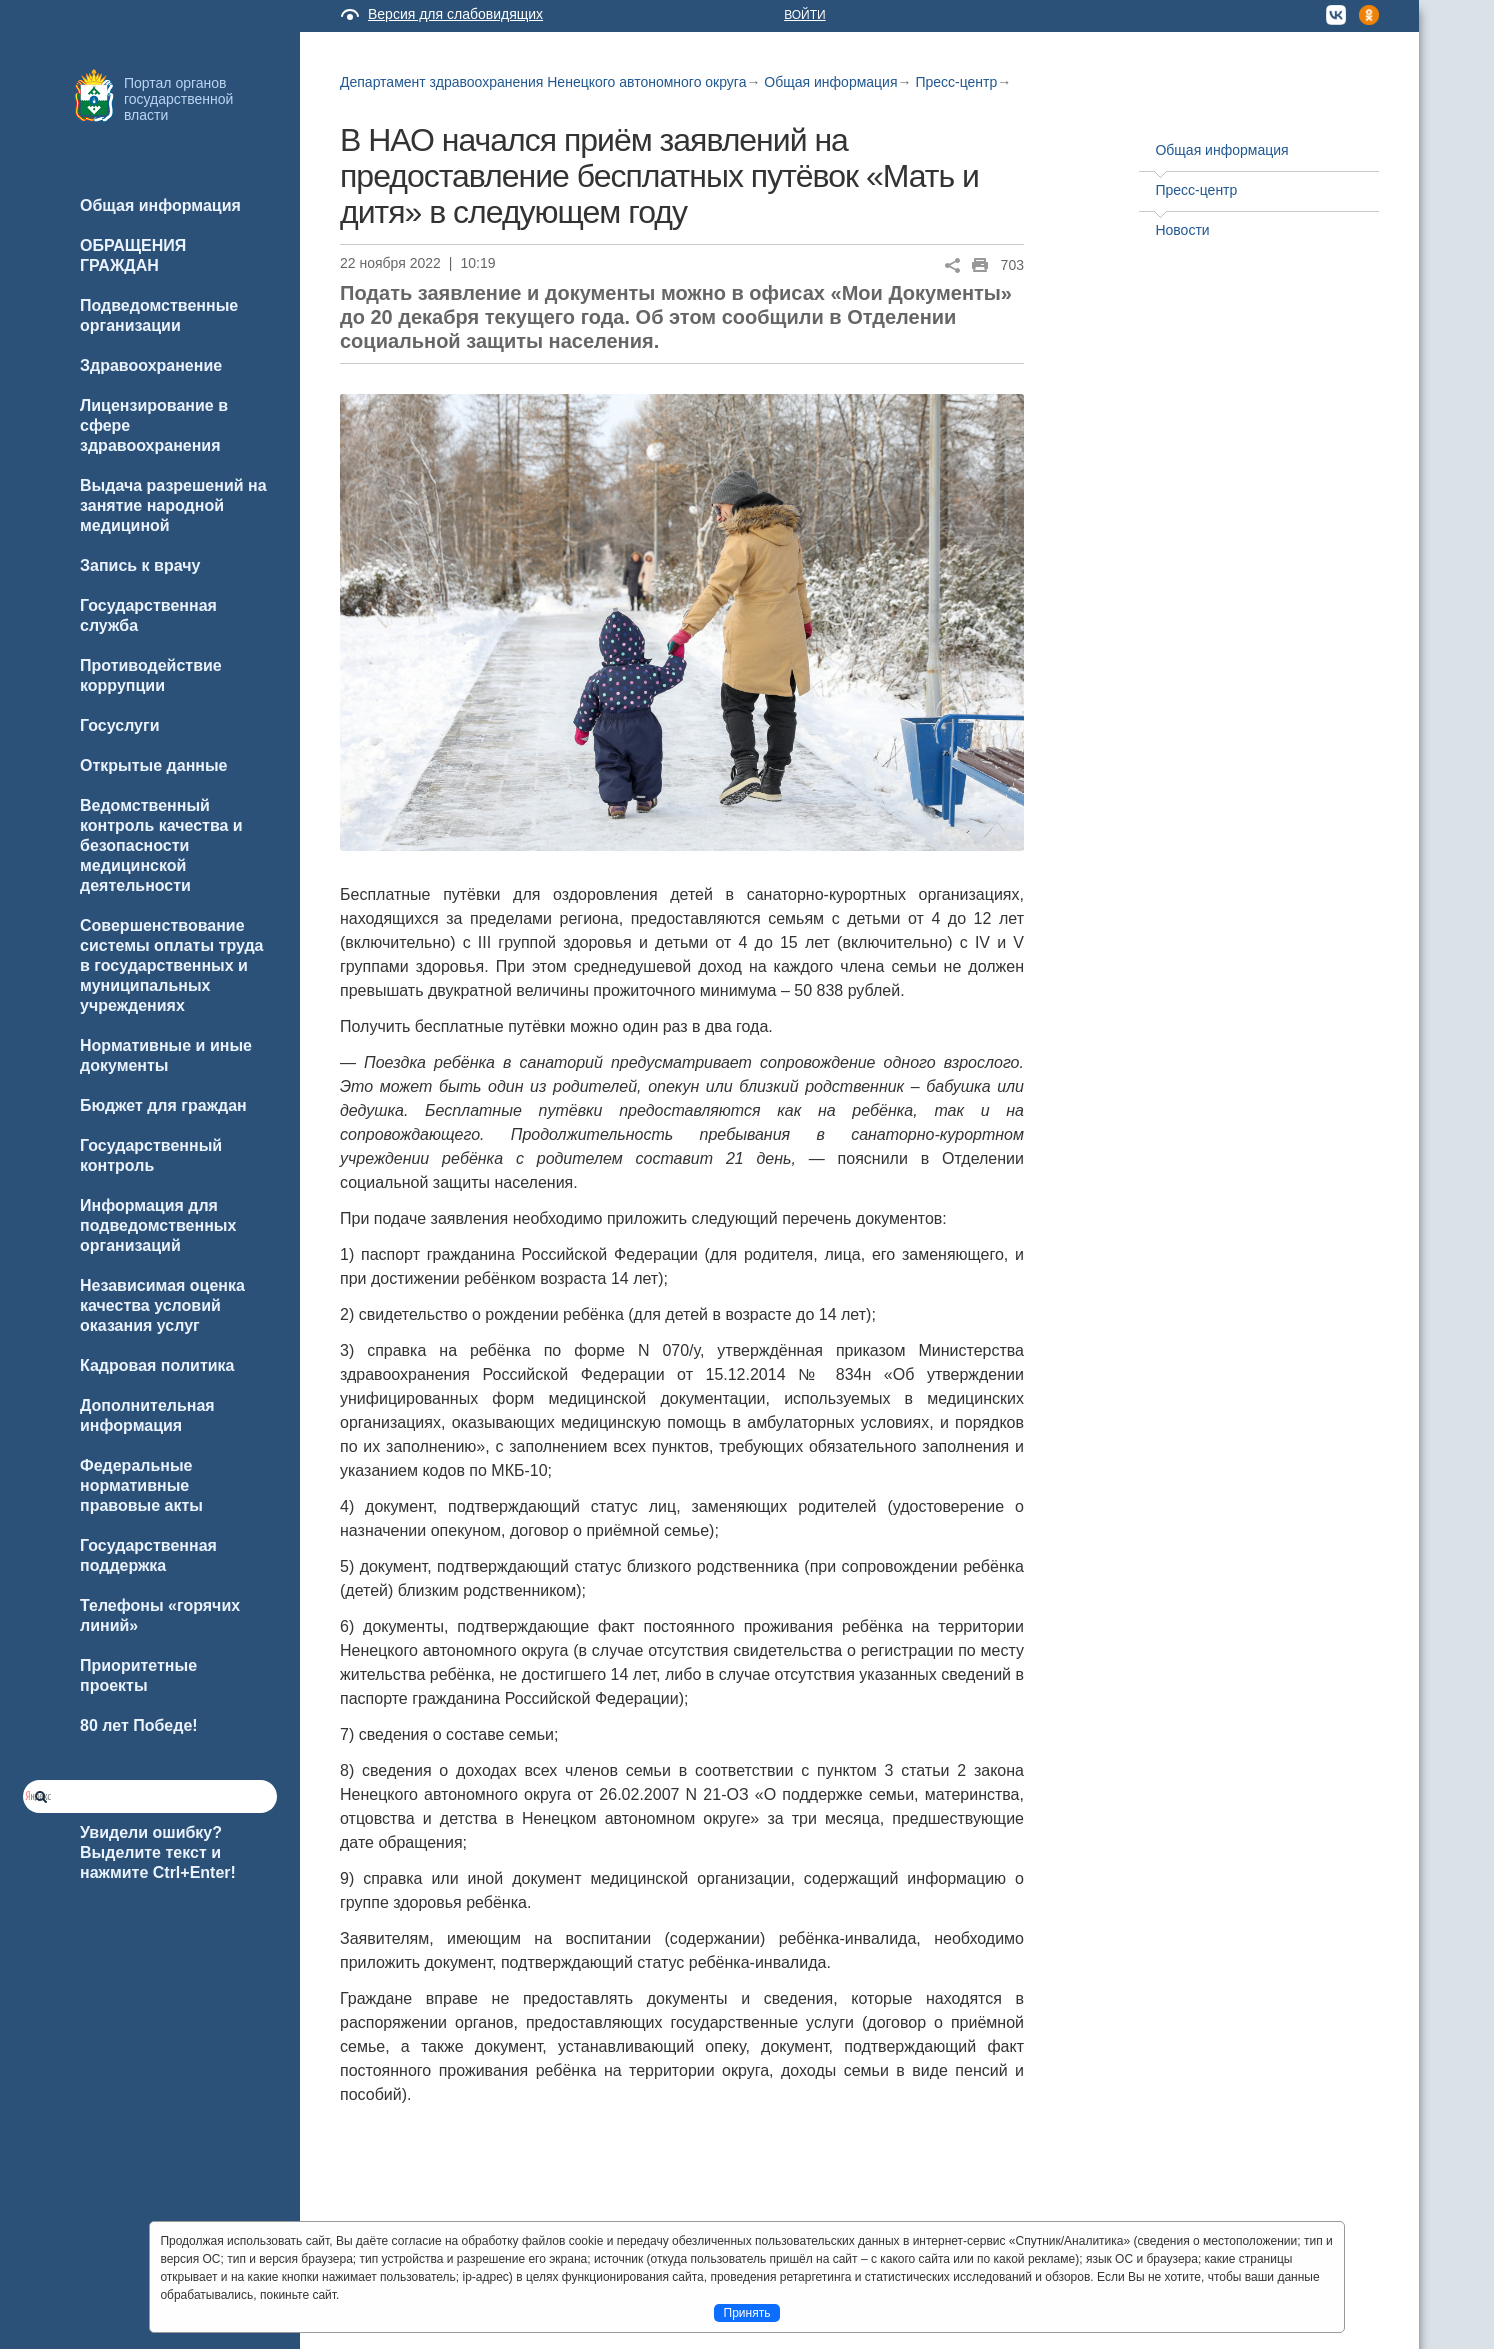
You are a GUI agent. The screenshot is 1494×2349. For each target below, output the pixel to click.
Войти (805, 15)
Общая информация (830, 82)
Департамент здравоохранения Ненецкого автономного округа (543, 82)
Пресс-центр (956, 82)
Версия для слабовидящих (455, 14)
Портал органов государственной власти (178, 99)
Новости (1182, 230)
